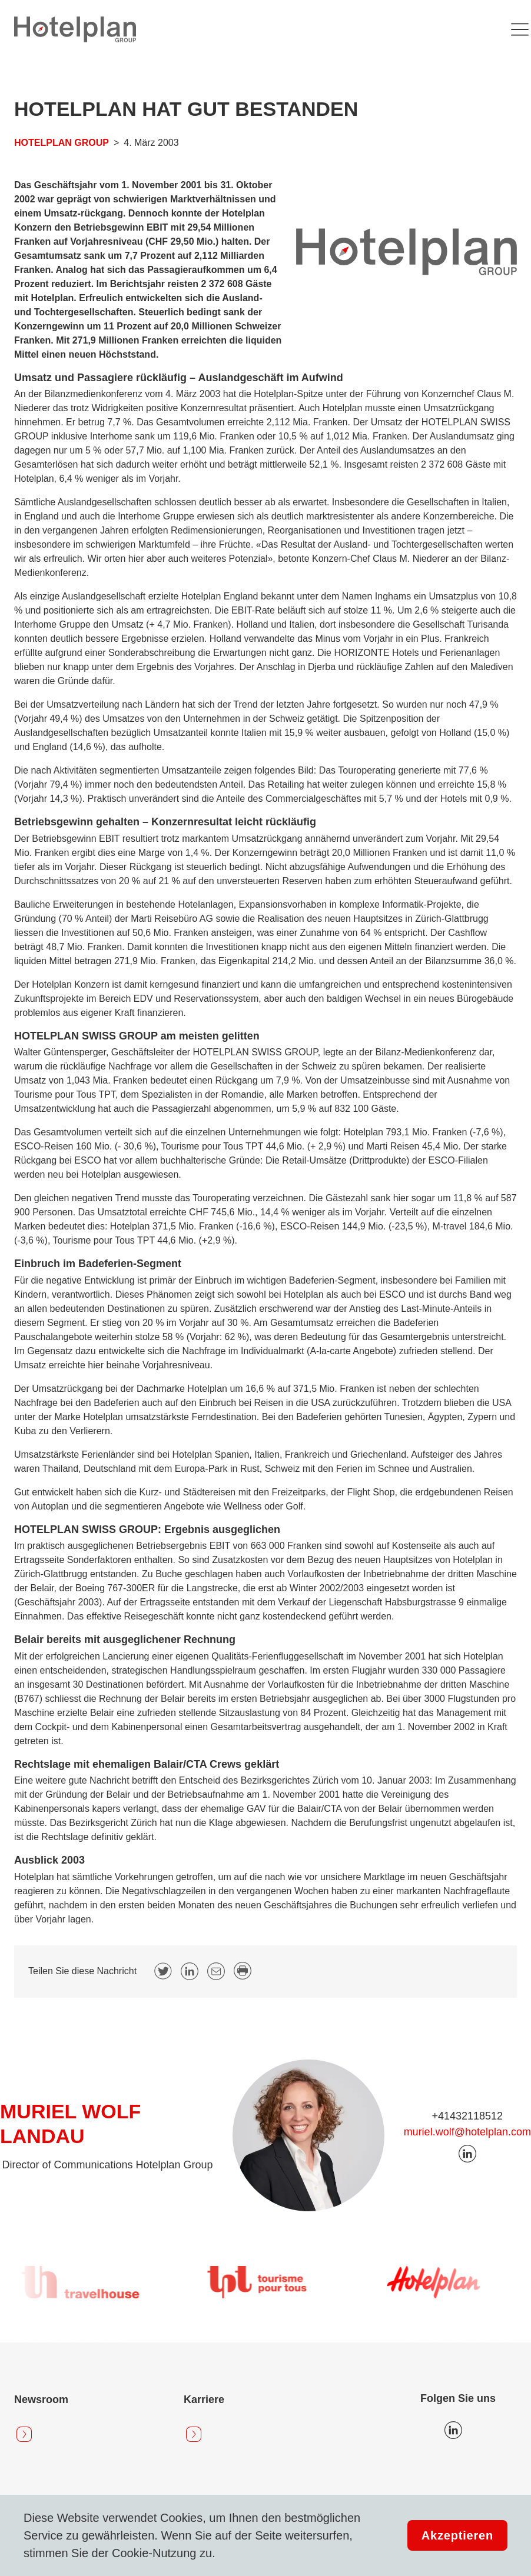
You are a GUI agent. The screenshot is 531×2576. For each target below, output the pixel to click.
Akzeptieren (457, 2535)
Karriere (204, 2399)
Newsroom (41, 2399)
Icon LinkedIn (453, 2430)
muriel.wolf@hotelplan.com (467, 2132)
